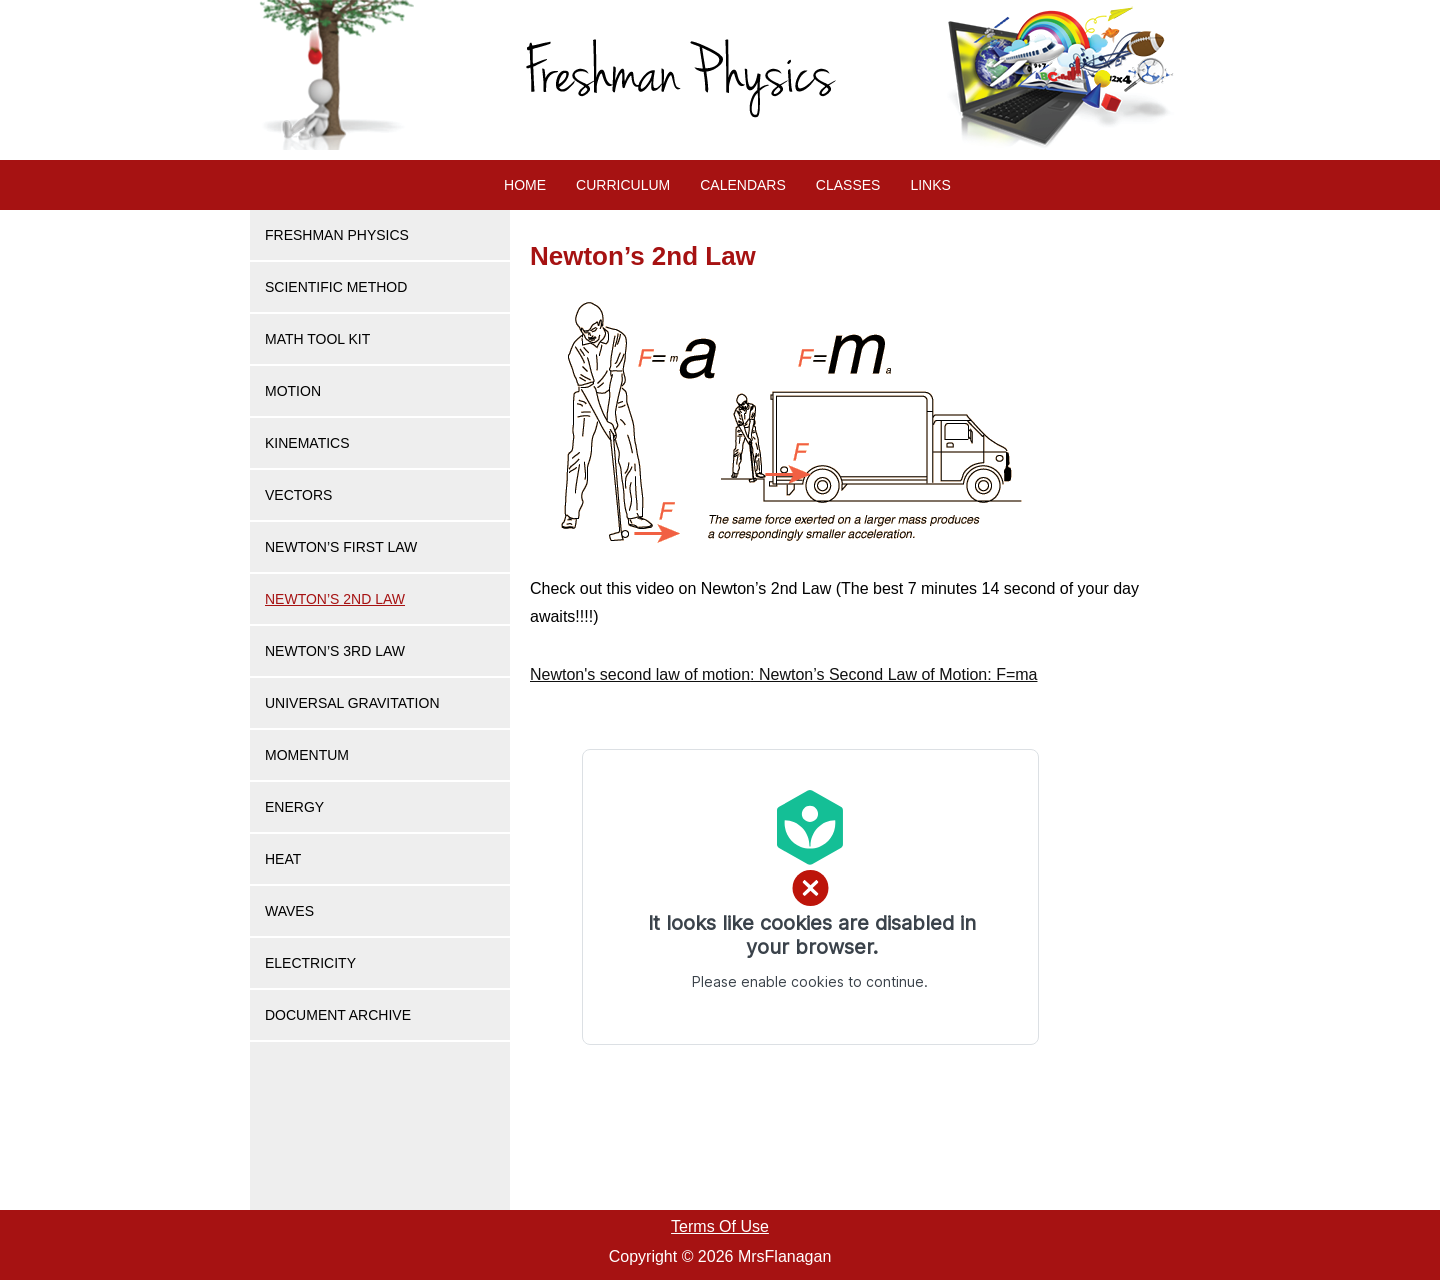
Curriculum (623, 185)
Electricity (310, 963)
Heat (283, 859)
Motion (293, 391)
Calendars (743, 185)
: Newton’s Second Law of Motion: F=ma (783, 674)
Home (525, 185)
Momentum (307, 755)
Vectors (298, 495)
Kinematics (307, 443)
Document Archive (338, 1015)
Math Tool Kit (317, 339)
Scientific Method (336, 287)
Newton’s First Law (341, 547)
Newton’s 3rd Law (335, 651)
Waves (289, 911)
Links (930, 185)
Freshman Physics (337, 235)
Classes (848, 185)
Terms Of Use (720, 1226)
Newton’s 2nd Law (335, 599)
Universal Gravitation (352, 703)
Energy (294, 807)
